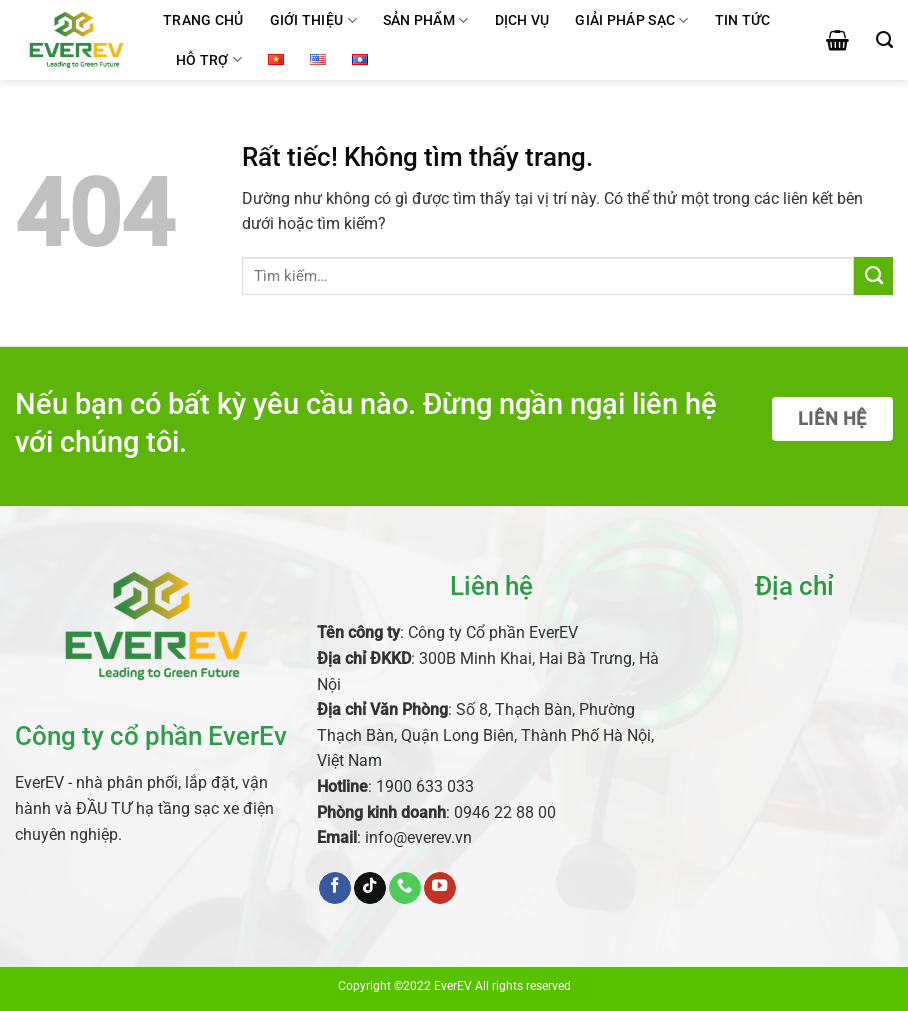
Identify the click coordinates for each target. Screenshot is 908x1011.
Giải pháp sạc (631, 20)
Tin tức (743, 20)
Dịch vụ (522, 20)
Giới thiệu (313, 20)
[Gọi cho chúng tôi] (405, 888)
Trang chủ (203, 20)
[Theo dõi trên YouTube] (440, 888)
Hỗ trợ (209, 59)
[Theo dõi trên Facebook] (335, 888)
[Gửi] (873, 276)
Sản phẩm (426, 20)
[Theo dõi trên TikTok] (370, 888)
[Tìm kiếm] (884, 40)
